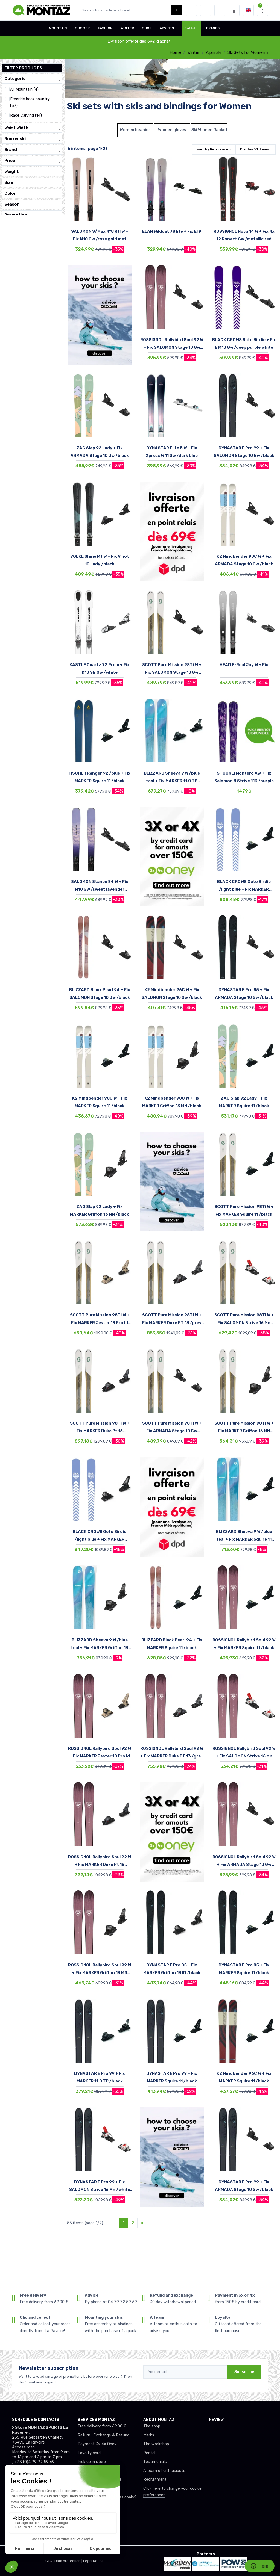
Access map (23, 2447)
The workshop (156, 2444)
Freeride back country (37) (30, 102)
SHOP (146, 28)
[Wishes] (205, 10)
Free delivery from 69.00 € (102, 2426)
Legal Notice (93, 2561)
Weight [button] (32, 171)
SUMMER (82, 28)
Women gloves (172, 130)
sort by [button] (212, 149)
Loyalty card (89, 2453)
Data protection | (68, 2561)
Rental (149, 2453)
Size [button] (32, 182)
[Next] (142, 2223)
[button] (191, 10)
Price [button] (32, 160)
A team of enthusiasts (164, 2470)
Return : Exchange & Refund (103, 2435)
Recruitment (155, 2479)
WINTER (127, 28)
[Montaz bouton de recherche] (176, 10)
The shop (151, 2426)
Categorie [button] (32, 78)
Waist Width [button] (32, 128)
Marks (148, 2435)
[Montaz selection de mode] (234, 10)
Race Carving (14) (26, 115)
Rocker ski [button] (32, 138)
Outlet (190, 28)
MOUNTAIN (58, 28)
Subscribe (244, 2372)
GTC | (49, 2561)
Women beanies (135, 130)
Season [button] (32, 204)
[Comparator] (219, 10)
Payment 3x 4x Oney (97, 2444)
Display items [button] (254, 149)
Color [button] (32, 193)
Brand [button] (32, 149)
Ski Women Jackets (209, 130)
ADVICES (167, 28)
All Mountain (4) (24, 89)
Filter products (23, 68)
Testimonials (155, 2461)
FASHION (105, 28)
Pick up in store (92, 2461)
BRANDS (213, 28)
